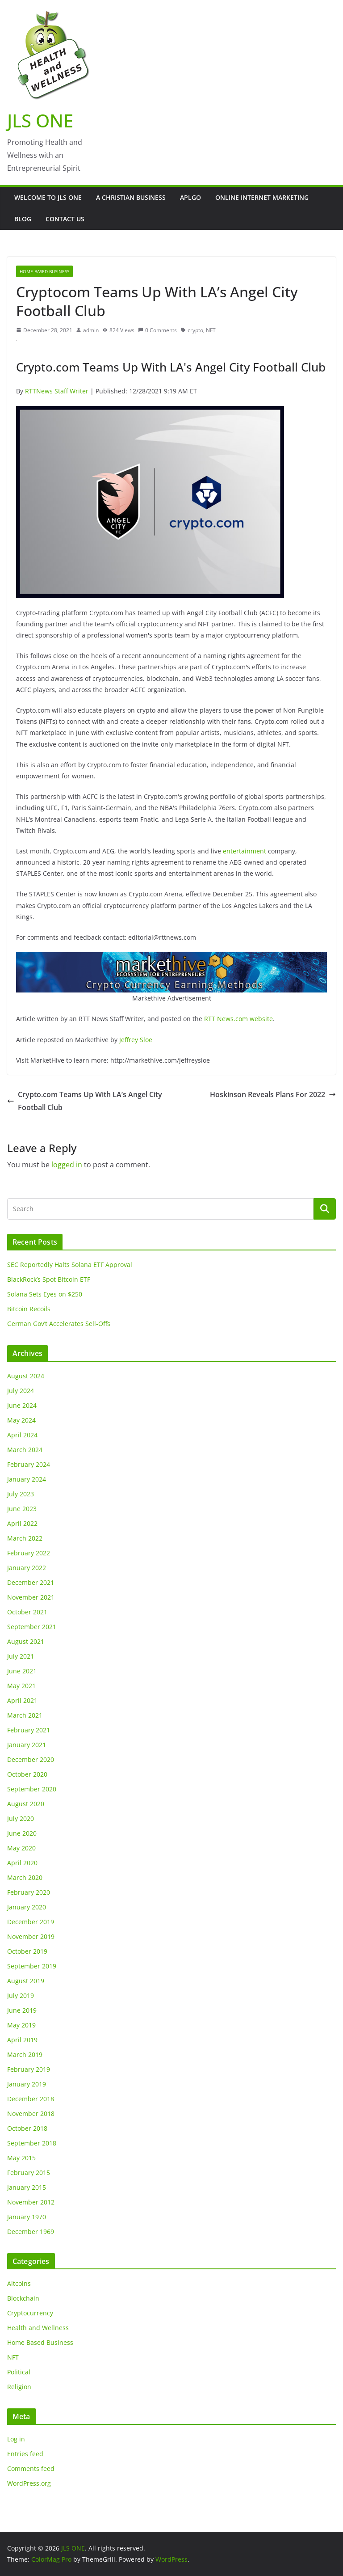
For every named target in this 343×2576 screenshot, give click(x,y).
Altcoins (19, 2283)
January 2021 (26, 1744)
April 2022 (22, 1523)
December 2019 (30, 1921)
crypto (195, 330)
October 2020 (27, 1774)
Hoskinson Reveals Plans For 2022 (273, 1094)
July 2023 (20, 1494)
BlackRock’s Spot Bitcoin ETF (48, 1279)
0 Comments (157, 330)
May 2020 (21, 1848)
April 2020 (22, 1862)
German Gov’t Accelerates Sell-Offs (58, 1323)
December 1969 (30, 2231)
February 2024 (28, 1464)
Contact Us (65, 219)
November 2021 (30, 1597)
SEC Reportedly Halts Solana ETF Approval (69, 1264)
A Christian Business (131, 197)
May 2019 (21, 2025)
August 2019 (25, 1980)
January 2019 (26, 2084)
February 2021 (28, 1730)
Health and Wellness (38, 2327)
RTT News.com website (238, 1018)
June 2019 (22, 2010)
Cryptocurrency (30, 2313)
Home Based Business (44, 271)
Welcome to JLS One (48, 197)
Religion (19, 2386)
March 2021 (24, 1715)
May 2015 (21, 2158)
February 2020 (28, 1892)
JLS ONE (40, 120)
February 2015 (28, 2172)
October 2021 (27, 1612)
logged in (66, 1165)
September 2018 (31, 2143)
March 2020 (24, 1877)
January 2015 (26, 2187)
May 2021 (21, 1685)
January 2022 (26, 1567)
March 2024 (24, 1449)
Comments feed (30, 2468)
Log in (16, 2439)
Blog (22, 219)
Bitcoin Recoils (28, 1309)
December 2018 (30, 2099)
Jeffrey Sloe (135, 1039)
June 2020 (22, 1833)
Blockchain (23, 2298)
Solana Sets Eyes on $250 (44, 1294)
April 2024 (22, 1435)
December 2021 (30, 1582)
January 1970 (26, 2217)
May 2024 (21, 1420)
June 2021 (22, 1671)
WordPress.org (29, 2483)
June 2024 (22, 1405)
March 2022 (24, 1538)
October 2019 (27, 1951)
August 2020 (25, 1803)
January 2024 (26, 1479)
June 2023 (22, 1508)
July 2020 (20, 1818)
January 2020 (26, 1907)
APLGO (190, 197)
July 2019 (20, 1995)
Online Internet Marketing (262, 197)
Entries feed (25, 2453)
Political (18, 2372)
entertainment (244, 851)
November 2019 (30, 1936)
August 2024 (25, 1376)
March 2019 (24, 2054)
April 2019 (22, 2039)
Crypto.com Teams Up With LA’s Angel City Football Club (84, 1101)
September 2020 (31, 1789)
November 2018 (30, 2113)
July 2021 (20, 1656)
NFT (211, 330)
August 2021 (25, 1641)
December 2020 (30, 1759)
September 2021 (31, 1626)
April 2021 (22, 1700)
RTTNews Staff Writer (56, 391)
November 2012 (30, 2202)
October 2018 (27, 2128)
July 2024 (20, 1390)
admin (91, 330)
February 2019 (28, 2069)
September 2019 (31, 1966)
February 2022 (28, 1553)
